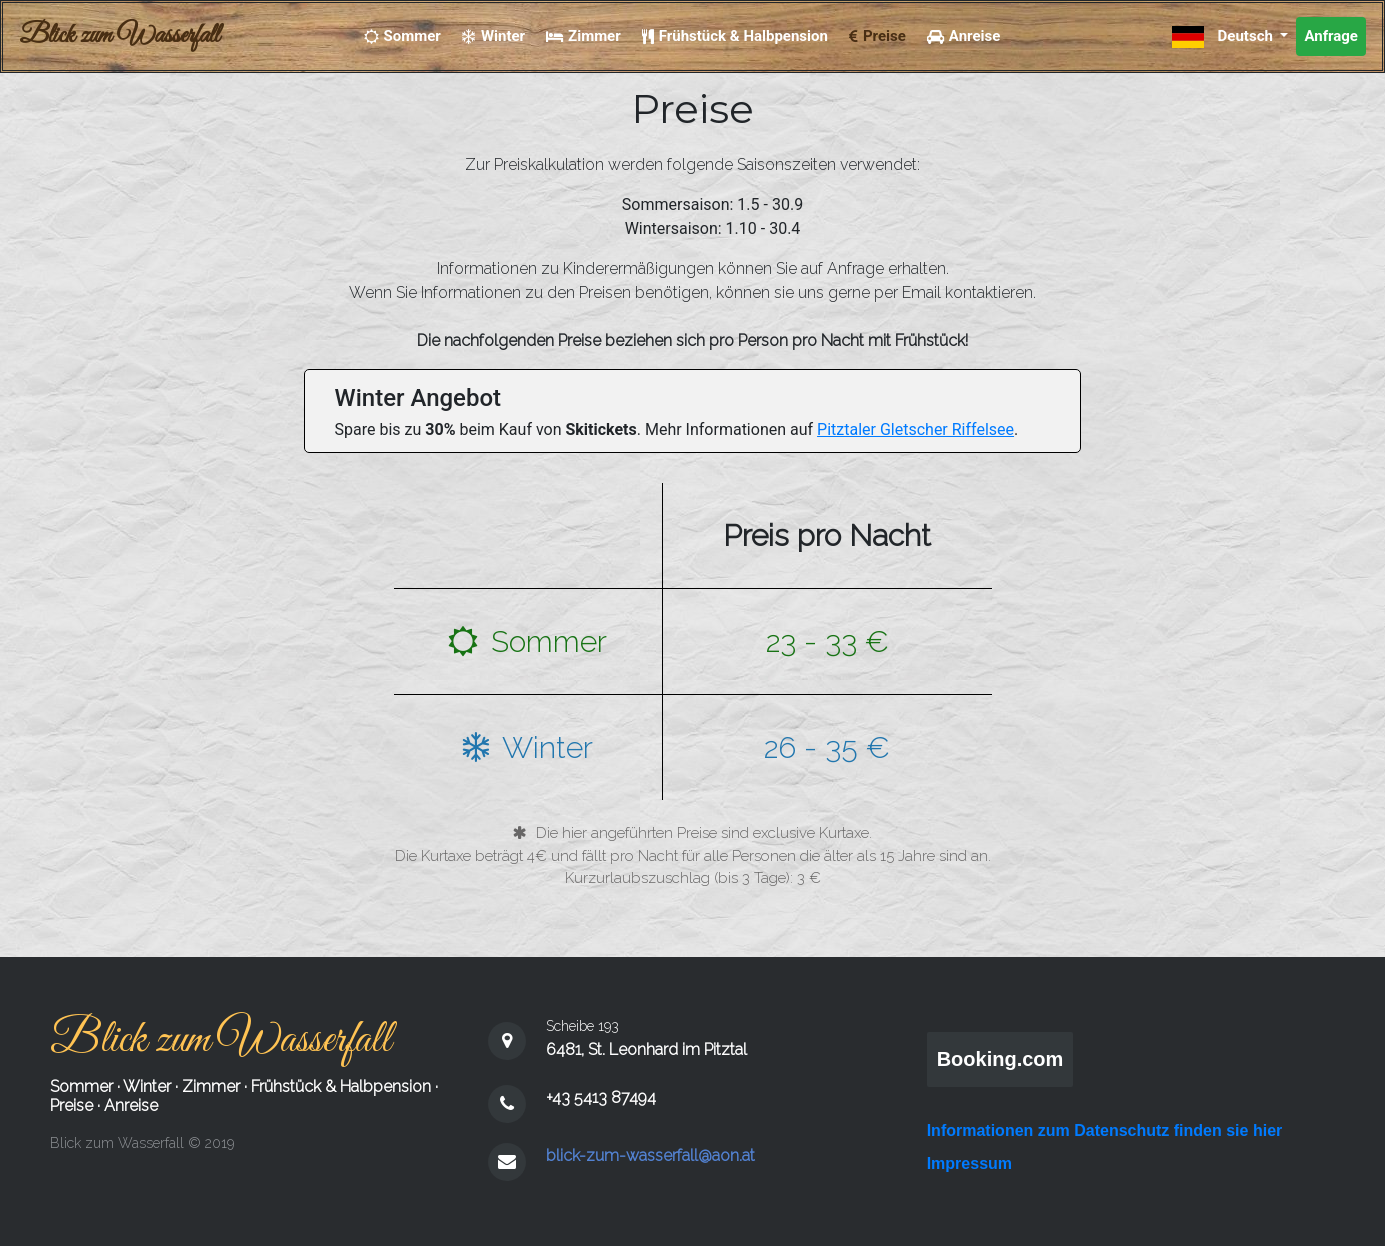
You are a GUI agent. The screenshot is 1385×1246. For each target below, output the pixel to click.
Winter (147, 1086)
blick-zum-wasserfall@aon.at (650, 1155)
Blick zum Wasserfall (119, 36)
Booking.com (1000, 1059)
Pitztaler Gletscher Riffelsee (915, 429)
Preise (71, 1105)
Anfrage (1331, 36)
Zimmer (211, 1086)
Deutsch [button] (1224, 37)
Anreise (131, 1105)
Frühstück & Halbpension (341, 1086)
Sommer (81, 1086)
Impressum (969, 1163)
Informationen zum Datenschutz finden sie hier (1105, 1130)
